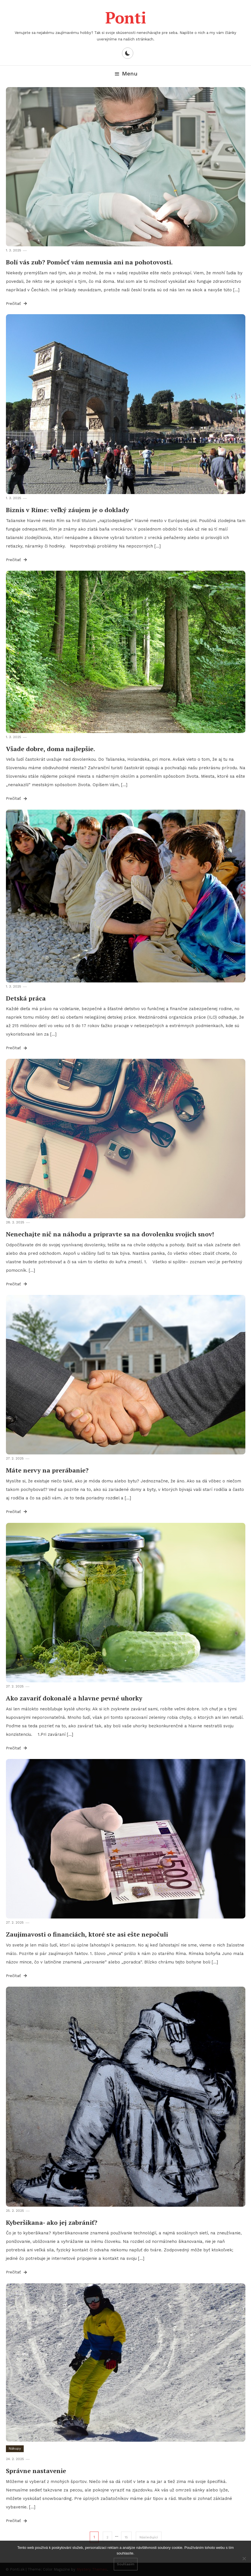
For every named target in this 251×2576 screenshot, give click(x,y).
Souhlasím (125, 2564)
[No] (244, 2558)
